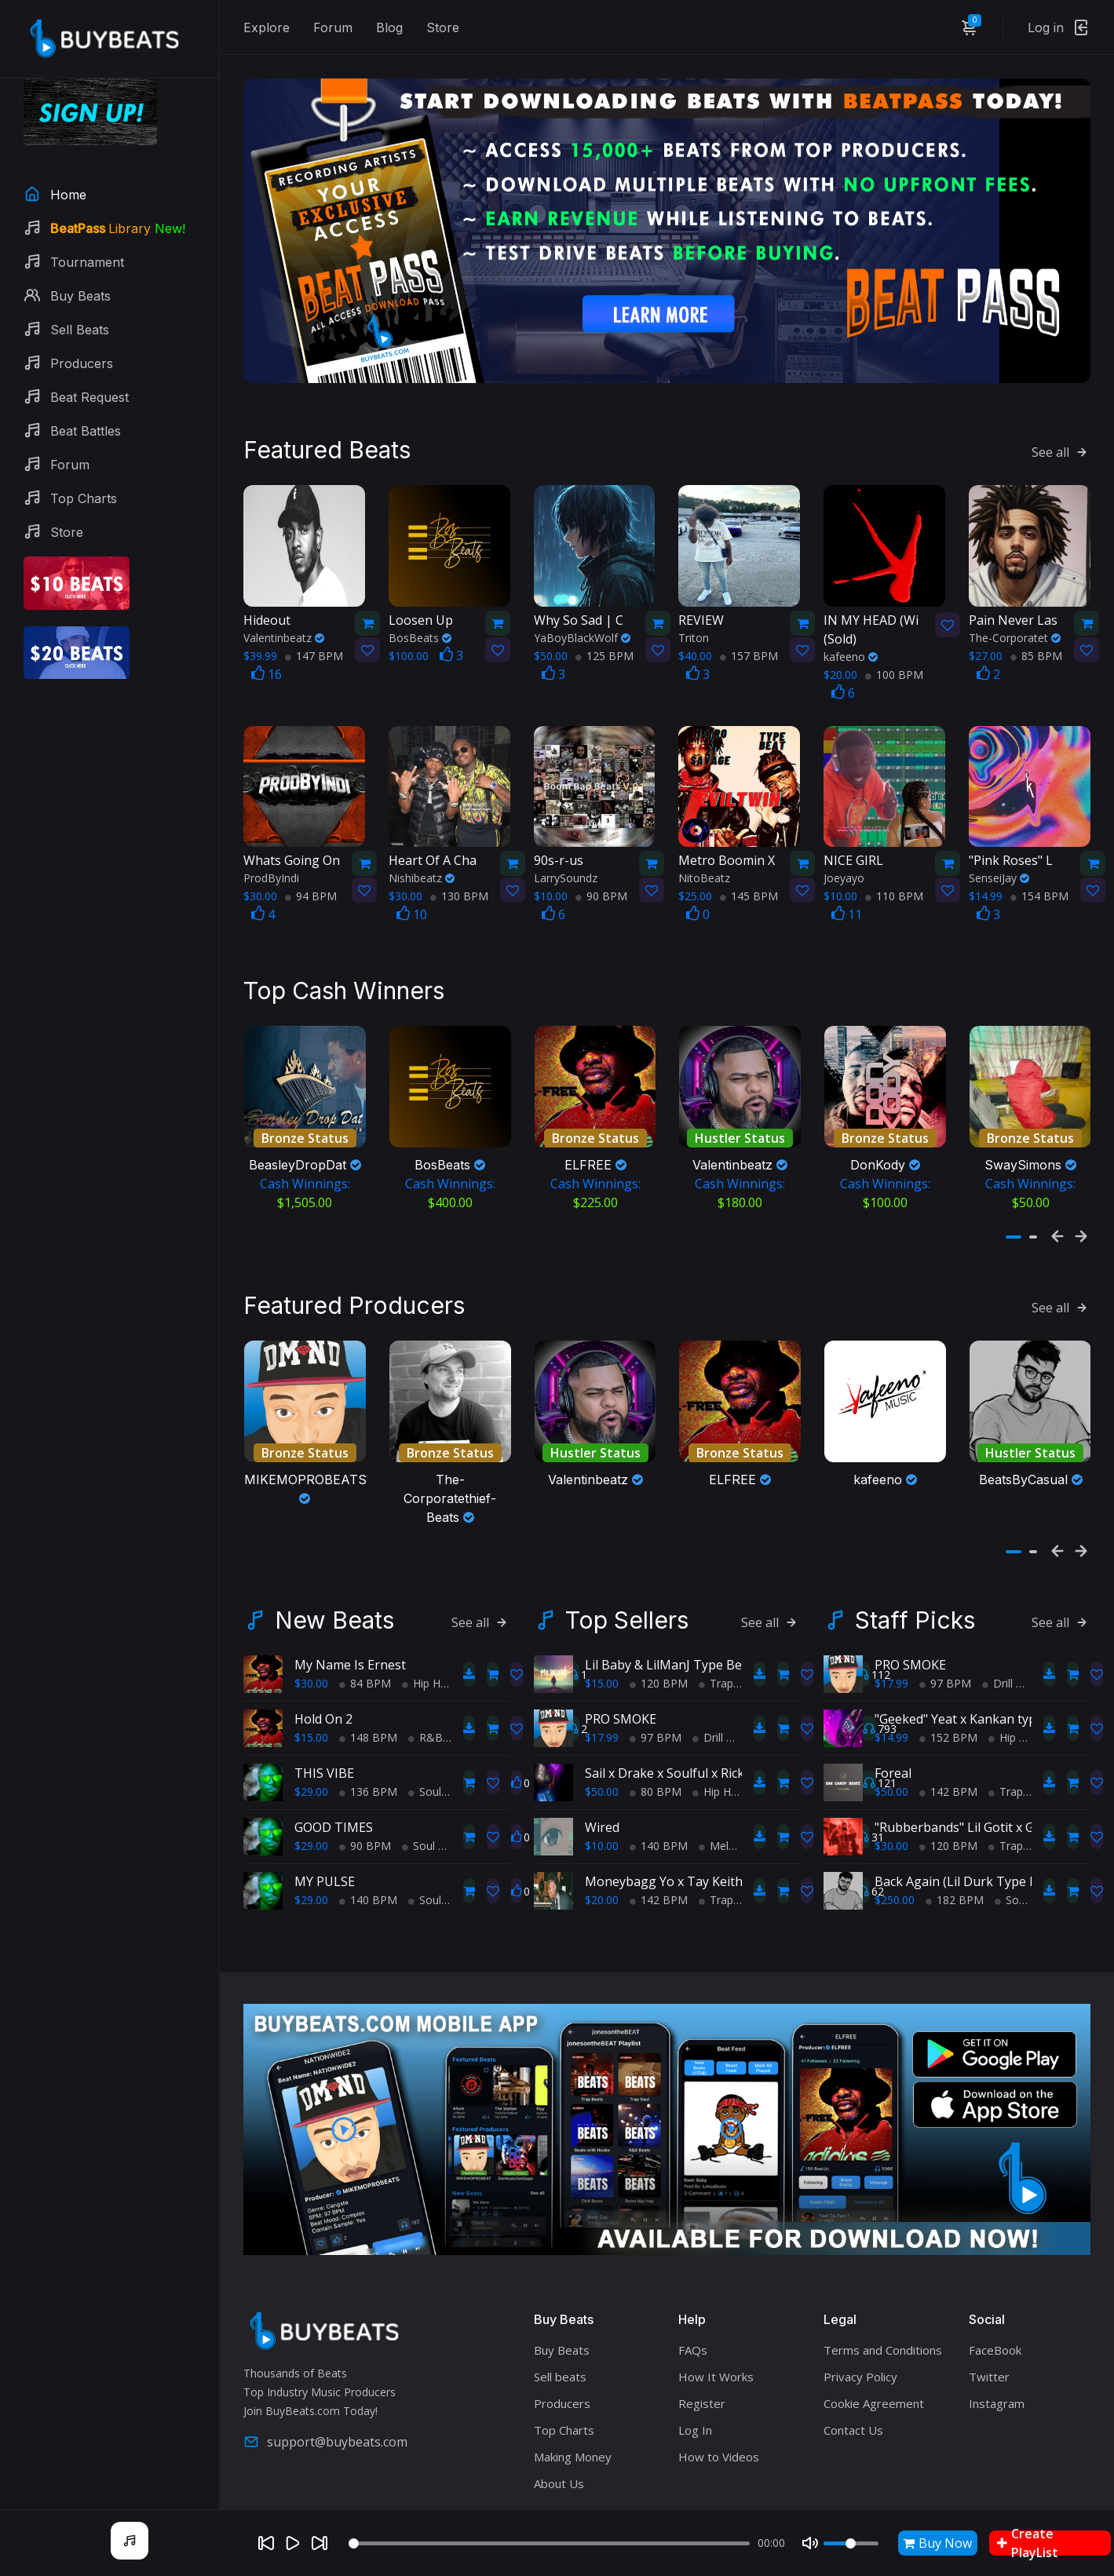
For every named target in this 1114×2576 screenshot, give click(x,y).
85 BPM (1036, 636)
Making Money (573, 2428)
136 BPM (368, 1763)
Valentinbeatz (283, 618)
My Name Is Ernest (350, 1636)
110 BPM (894, 876)
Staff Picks (915, 1592)
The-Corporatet (1015, 618)
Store (442, 27)
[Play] (292, 2543)
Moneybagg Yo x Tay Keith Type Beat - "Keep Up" (731, 1853)
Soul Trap (438, 1763)
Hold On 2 (323, 1690)
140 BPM (368, 1871)
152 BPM (948, 1709)
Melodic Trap (737, 1817)
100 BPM (894, 655)
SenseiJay (999, 858)
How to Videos (718, 2428)
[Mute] (810, 2543)
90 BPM (601, 876)
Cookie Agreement (874, 2374)
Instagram (997, 2374)
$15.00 (311, 1709)
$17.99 (602, 1709)
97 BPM (655, 1709)
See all (1061, 432)
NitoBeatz (704, 858)
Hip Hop (428, 1654)
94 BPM (311, 876)
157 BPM (749, 636)
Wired (602, 1799)
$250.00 (895, 1871)
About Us (559, 2454)
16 (266, 654)
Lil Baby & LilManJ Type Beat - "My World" (708, 1636)
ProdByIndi (271, 858)
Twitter (989, 2347)
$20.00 (602, 1871)
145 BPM (749, 876)
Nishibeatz (422, 858)
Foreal (893, 1744)
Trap (716, 1654)
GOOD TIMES (333, 1799)
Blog (389, 27)
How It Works (716, 2347)
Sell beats (560, 2347)
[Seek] (549, 2543)
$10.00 (602, 1817)
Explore (266, 27)
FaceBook (995, 2321)
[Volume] (851, 2543)
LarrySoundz (565, 858)
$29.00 (311, 1763)
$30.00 (311, 1654)
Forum (332, 27)
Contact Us (853, 2401)
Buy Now (937, 2543)
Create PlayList (1027, 2543)
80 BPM (655, 1763)
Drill (707, 1709)
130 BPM (459, 876)
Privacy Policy (860, 2347)
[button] (1013, 1218)
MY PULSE (324, 1853)
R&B (425, 1709)
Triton (693, 618)
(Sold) (873, 609)
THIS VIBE (324, 1744)
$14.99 (891, 1709)
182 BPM (955, 1871)
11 (846, 894)
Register (701, 2374)
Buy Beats (562, 2321)
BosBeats (420, 618)
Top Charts (564, 2401)
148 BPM (368, 1709)
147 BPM (314, 636)
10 (411, 894)
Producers (562, 2374)
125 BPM (604, 636)
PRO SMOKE (620, 1690)
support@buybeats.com (325, 2413)
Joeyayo (844, 858)
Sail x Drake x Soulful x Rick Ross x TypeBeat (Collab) (739, 1744)
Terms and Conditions (883, 2321)
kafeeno (851, 636)
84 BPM (365, 1654)
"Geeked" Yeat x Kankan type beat (974, 1690)
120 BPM (659, 1654)
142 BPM (659, 1871)
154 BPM (1039, 876)
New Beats (334, 1592)
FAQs (692, 2321)
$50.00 (602, 1763)
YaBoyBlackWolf (582, 618)
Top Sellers (626, 1592)
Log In (695, 2401)
